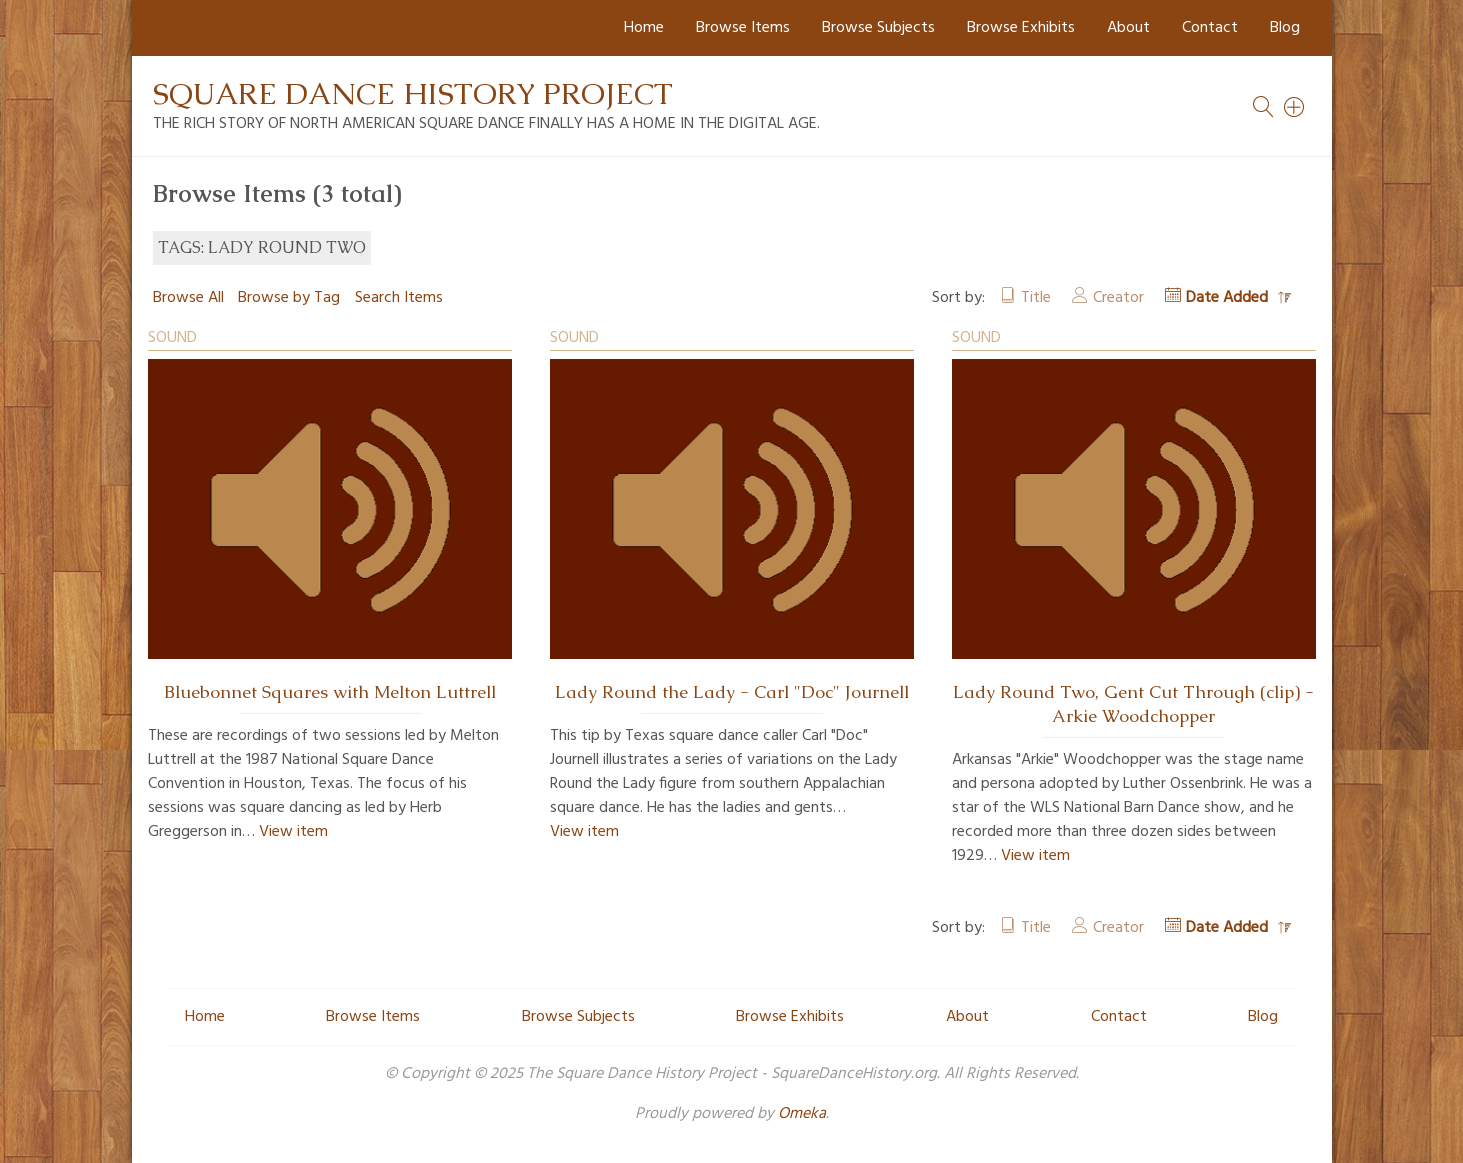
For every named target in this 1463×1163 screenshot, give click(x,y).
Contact (1210, 28)
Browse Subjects (878, 28)
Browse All (188, 298)
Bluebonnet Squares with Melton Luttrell (330, 692)
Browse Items (743, 28)
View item (293, 832)
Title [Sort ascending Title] (1036, 298)
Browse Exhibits (1021, 28)
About (1128, 28)
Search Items (399, 298)
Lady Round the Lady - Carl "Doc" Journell (732, 692)
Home (644, 28)
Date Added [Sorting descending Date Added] (1229, 298)
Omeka (802, 1114)
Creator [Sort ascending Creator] (1118, 298)
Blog (1285, 28)
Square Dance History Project (413, 93)
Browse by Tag (289, 298)
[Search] (1295, 107)
